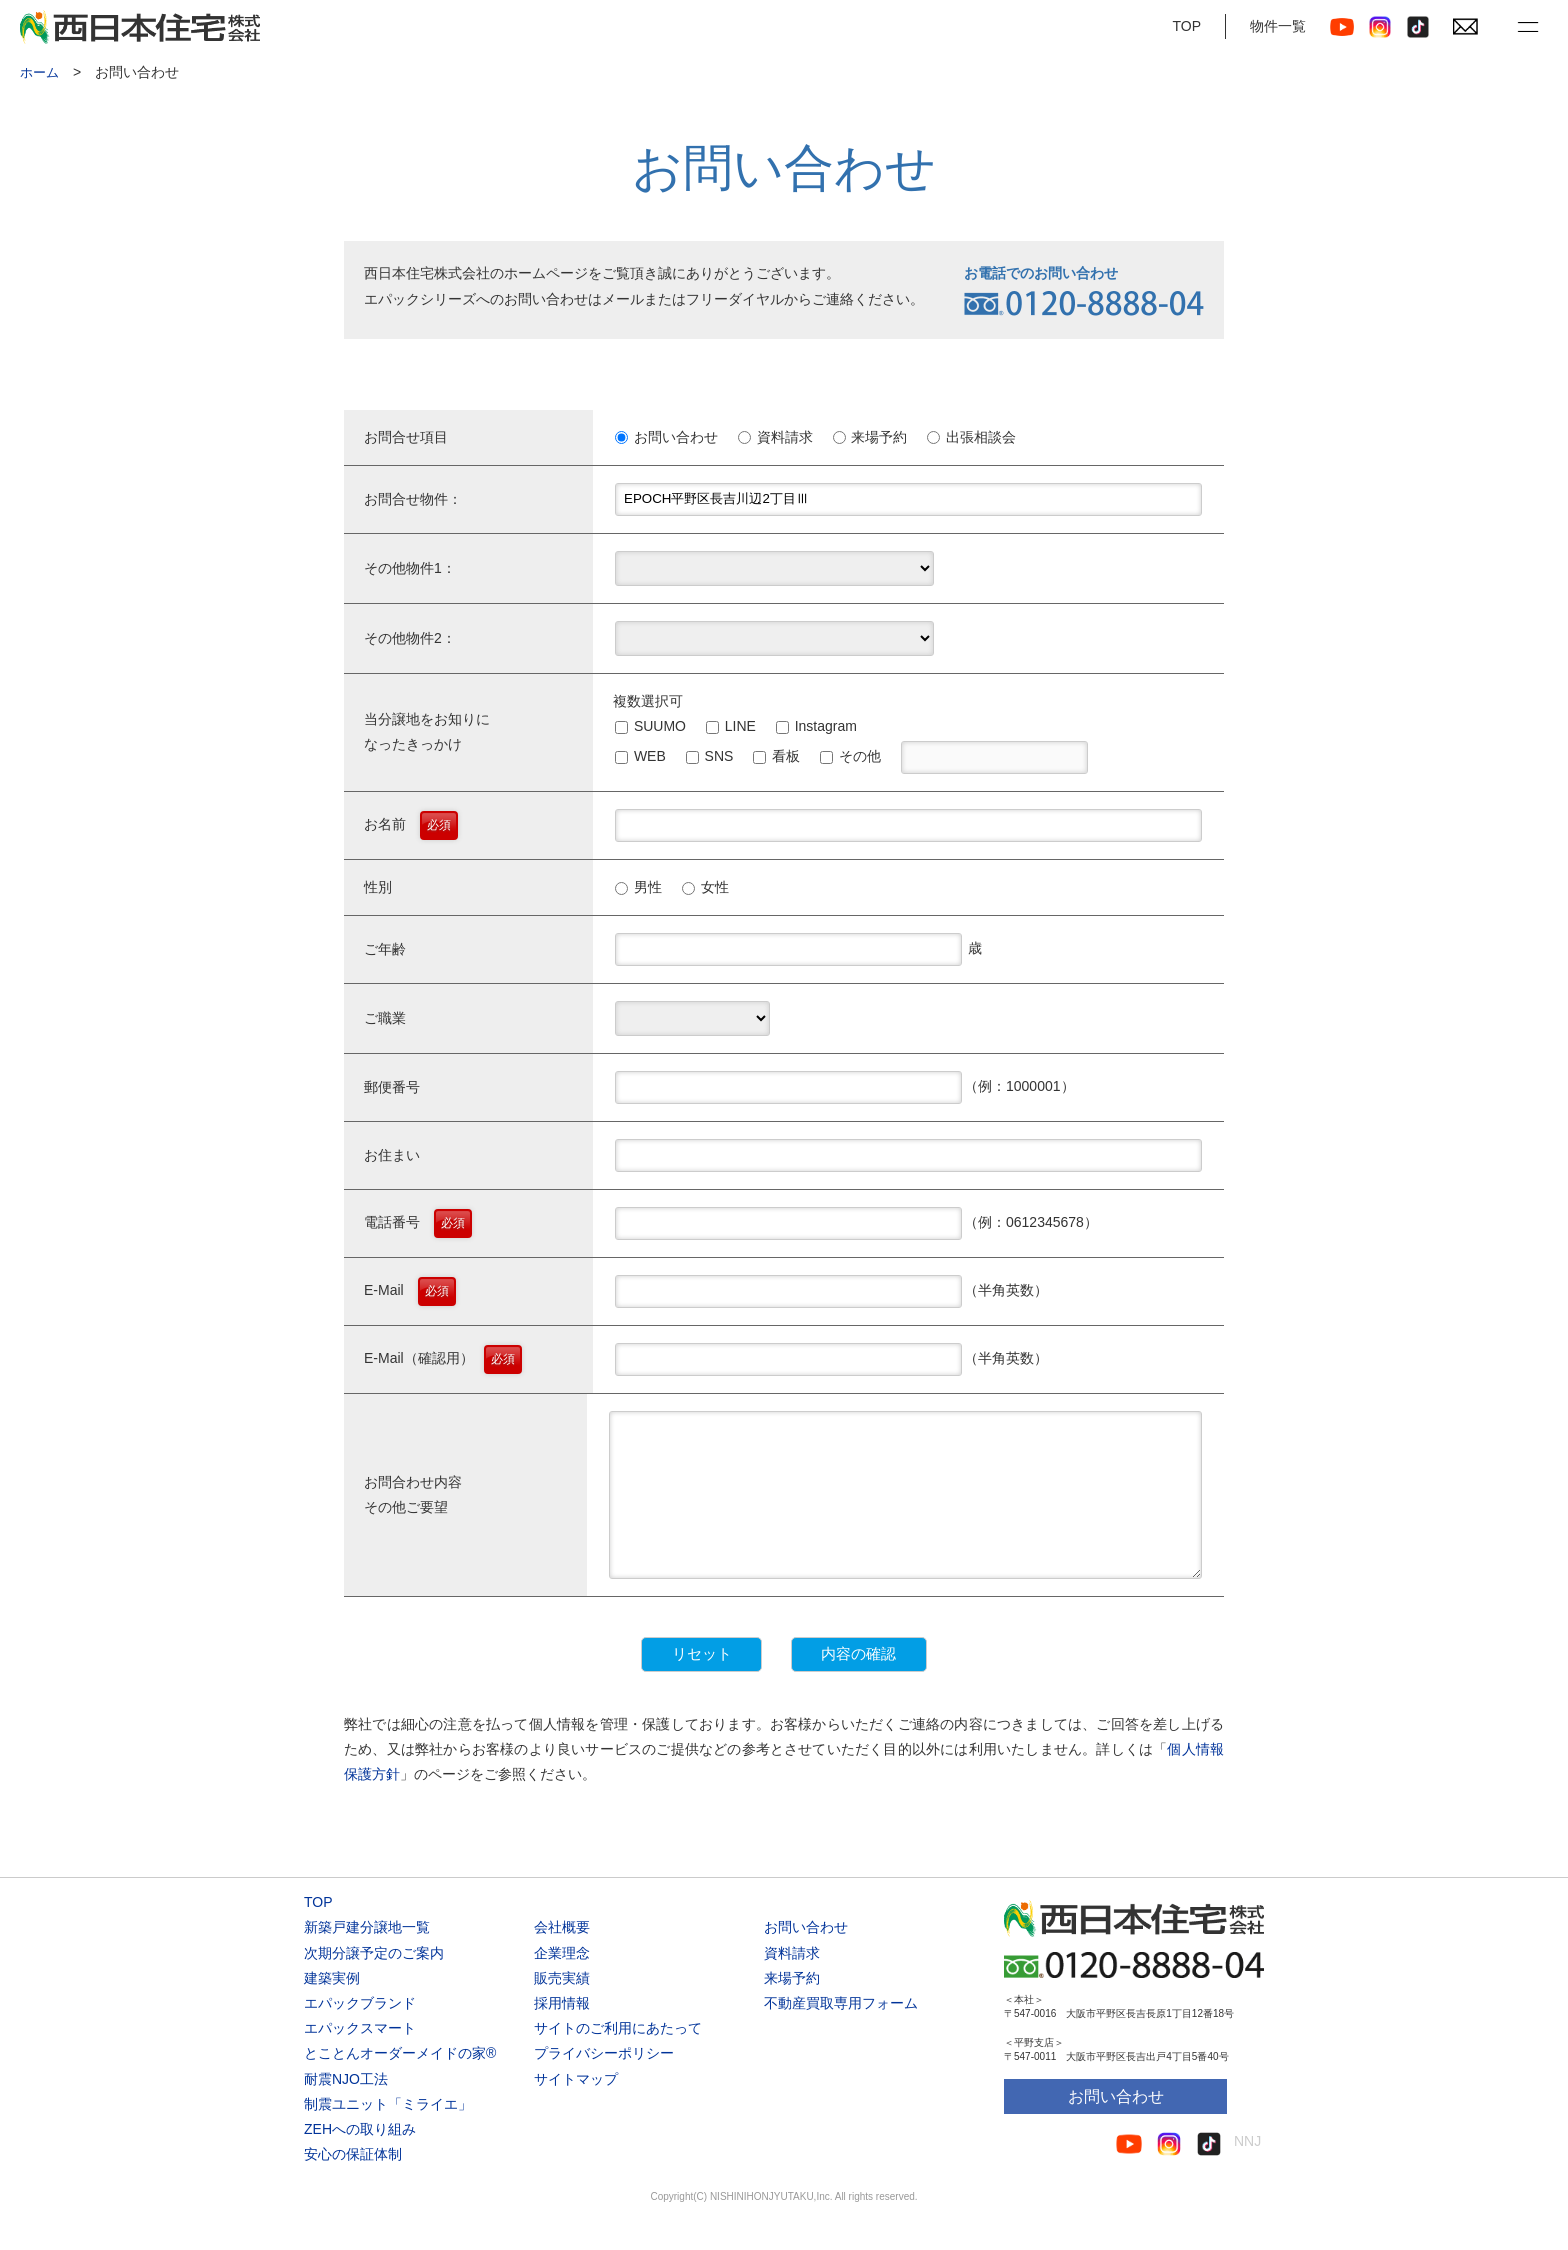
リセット (636, 1684)
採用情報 (562, 2034)
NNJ (1247, 2172)
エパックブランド (360, 2034)
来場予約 (792, 2008)
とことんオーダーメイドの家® (400, 2084)
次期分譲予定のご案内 (374, 1983)
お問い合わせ (806, 1958)
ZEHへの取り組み (360, 2160)
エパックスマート (360, 2059)
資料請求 (792, 1983)
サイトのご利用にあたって (618, 2059)
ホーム (41, 72)
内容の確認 (923, 1684)
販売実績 (562, 2008)
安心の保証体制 (353, 2185)
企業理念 (562, 1983)
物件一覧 (1278, 26)
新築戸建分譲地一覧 (367, 1958)
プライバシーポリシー (604, 2084)
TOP (1186, 26)
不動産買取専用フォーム (841, 2034)
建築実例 (332, 2008)
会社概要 (562, 1958)
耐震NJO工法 (346, 2109)
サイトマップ (576, 2109)
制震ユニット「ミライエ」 (388, 2134)
